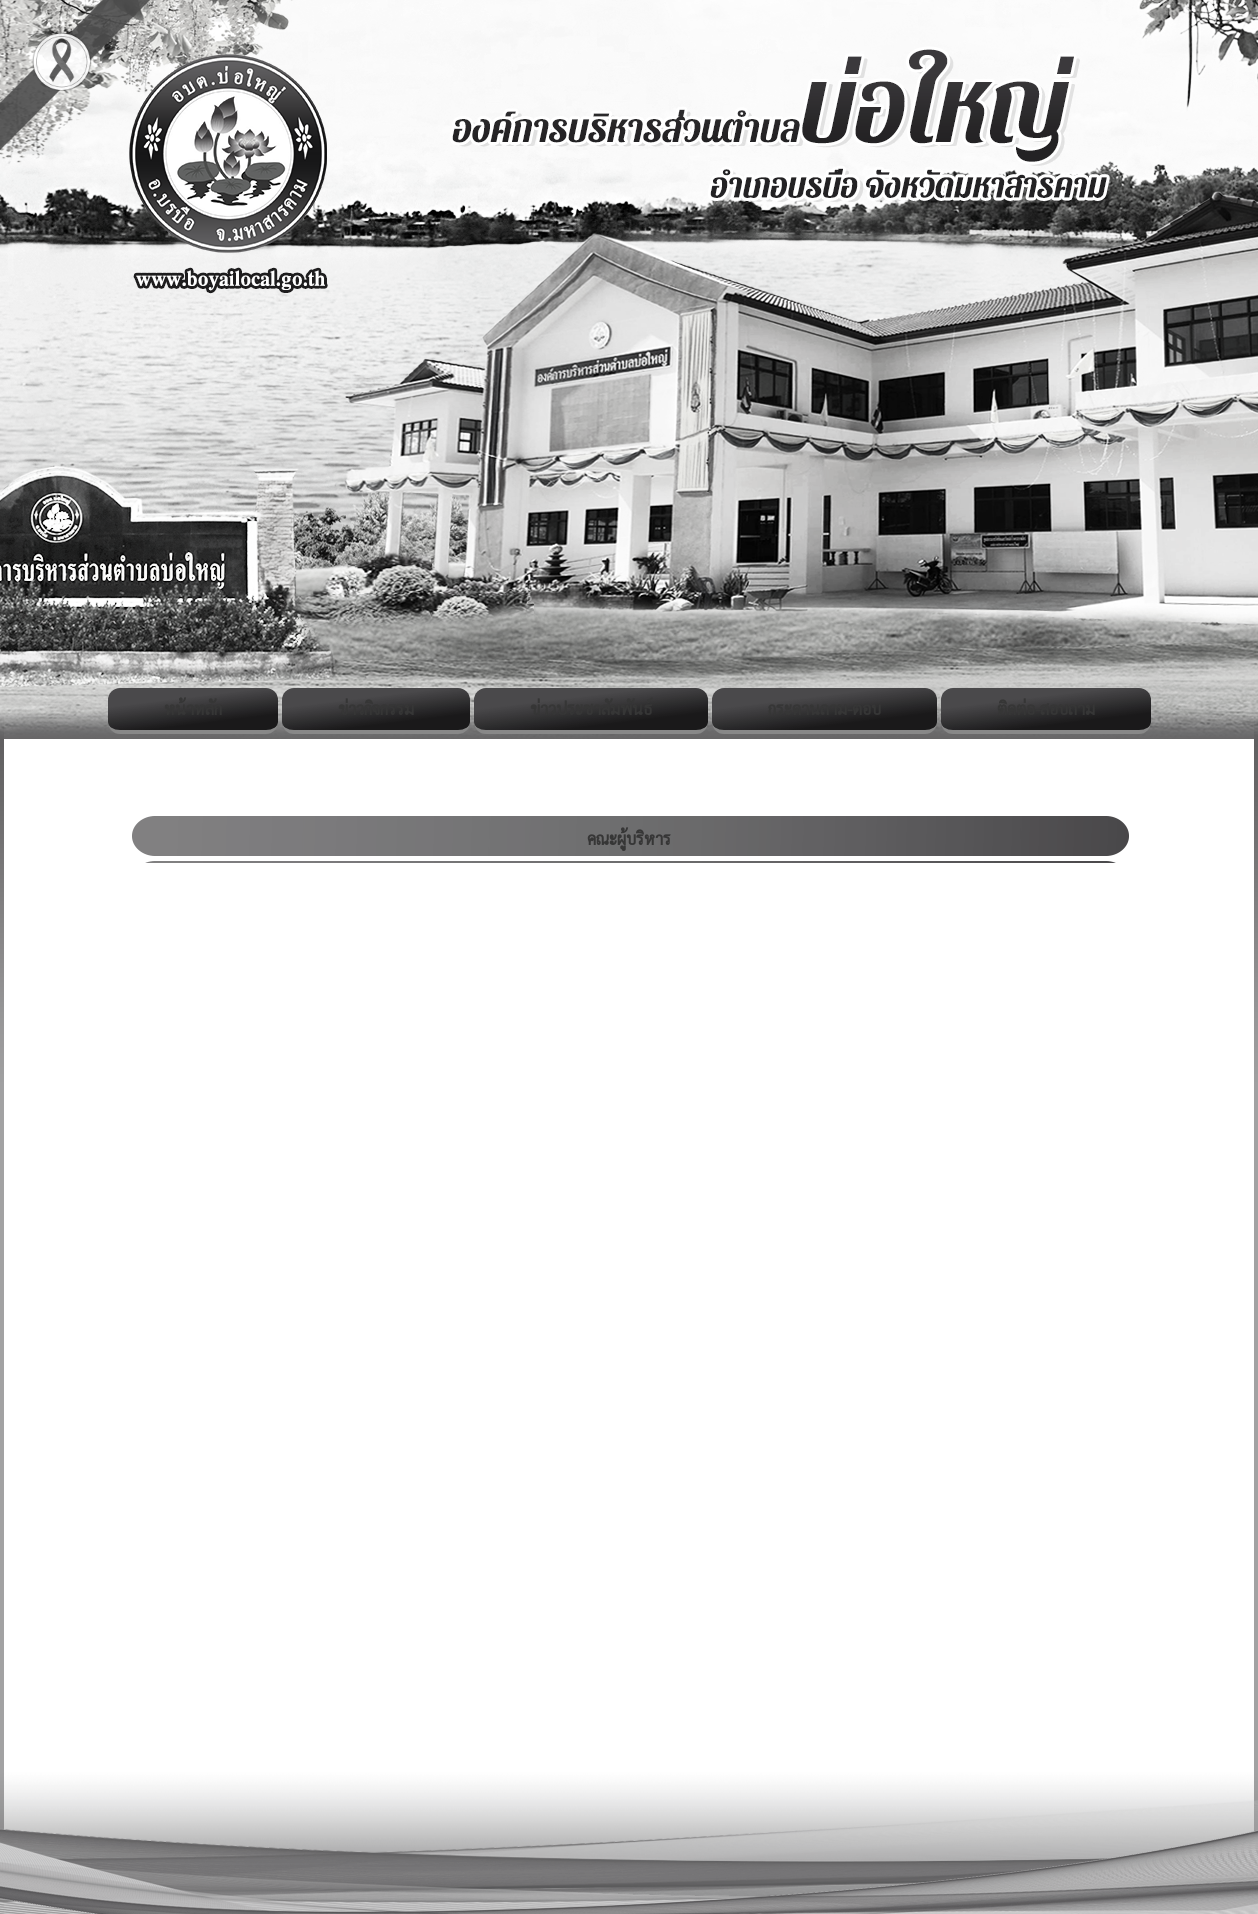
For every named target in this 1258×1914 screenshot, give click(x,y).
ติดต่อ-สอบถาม (1046, 708)
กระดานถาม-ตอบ (824, 708)
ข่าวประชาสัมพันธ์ (591, 708)
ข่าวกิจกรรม (376, 708)
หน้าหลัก (193, 708)
